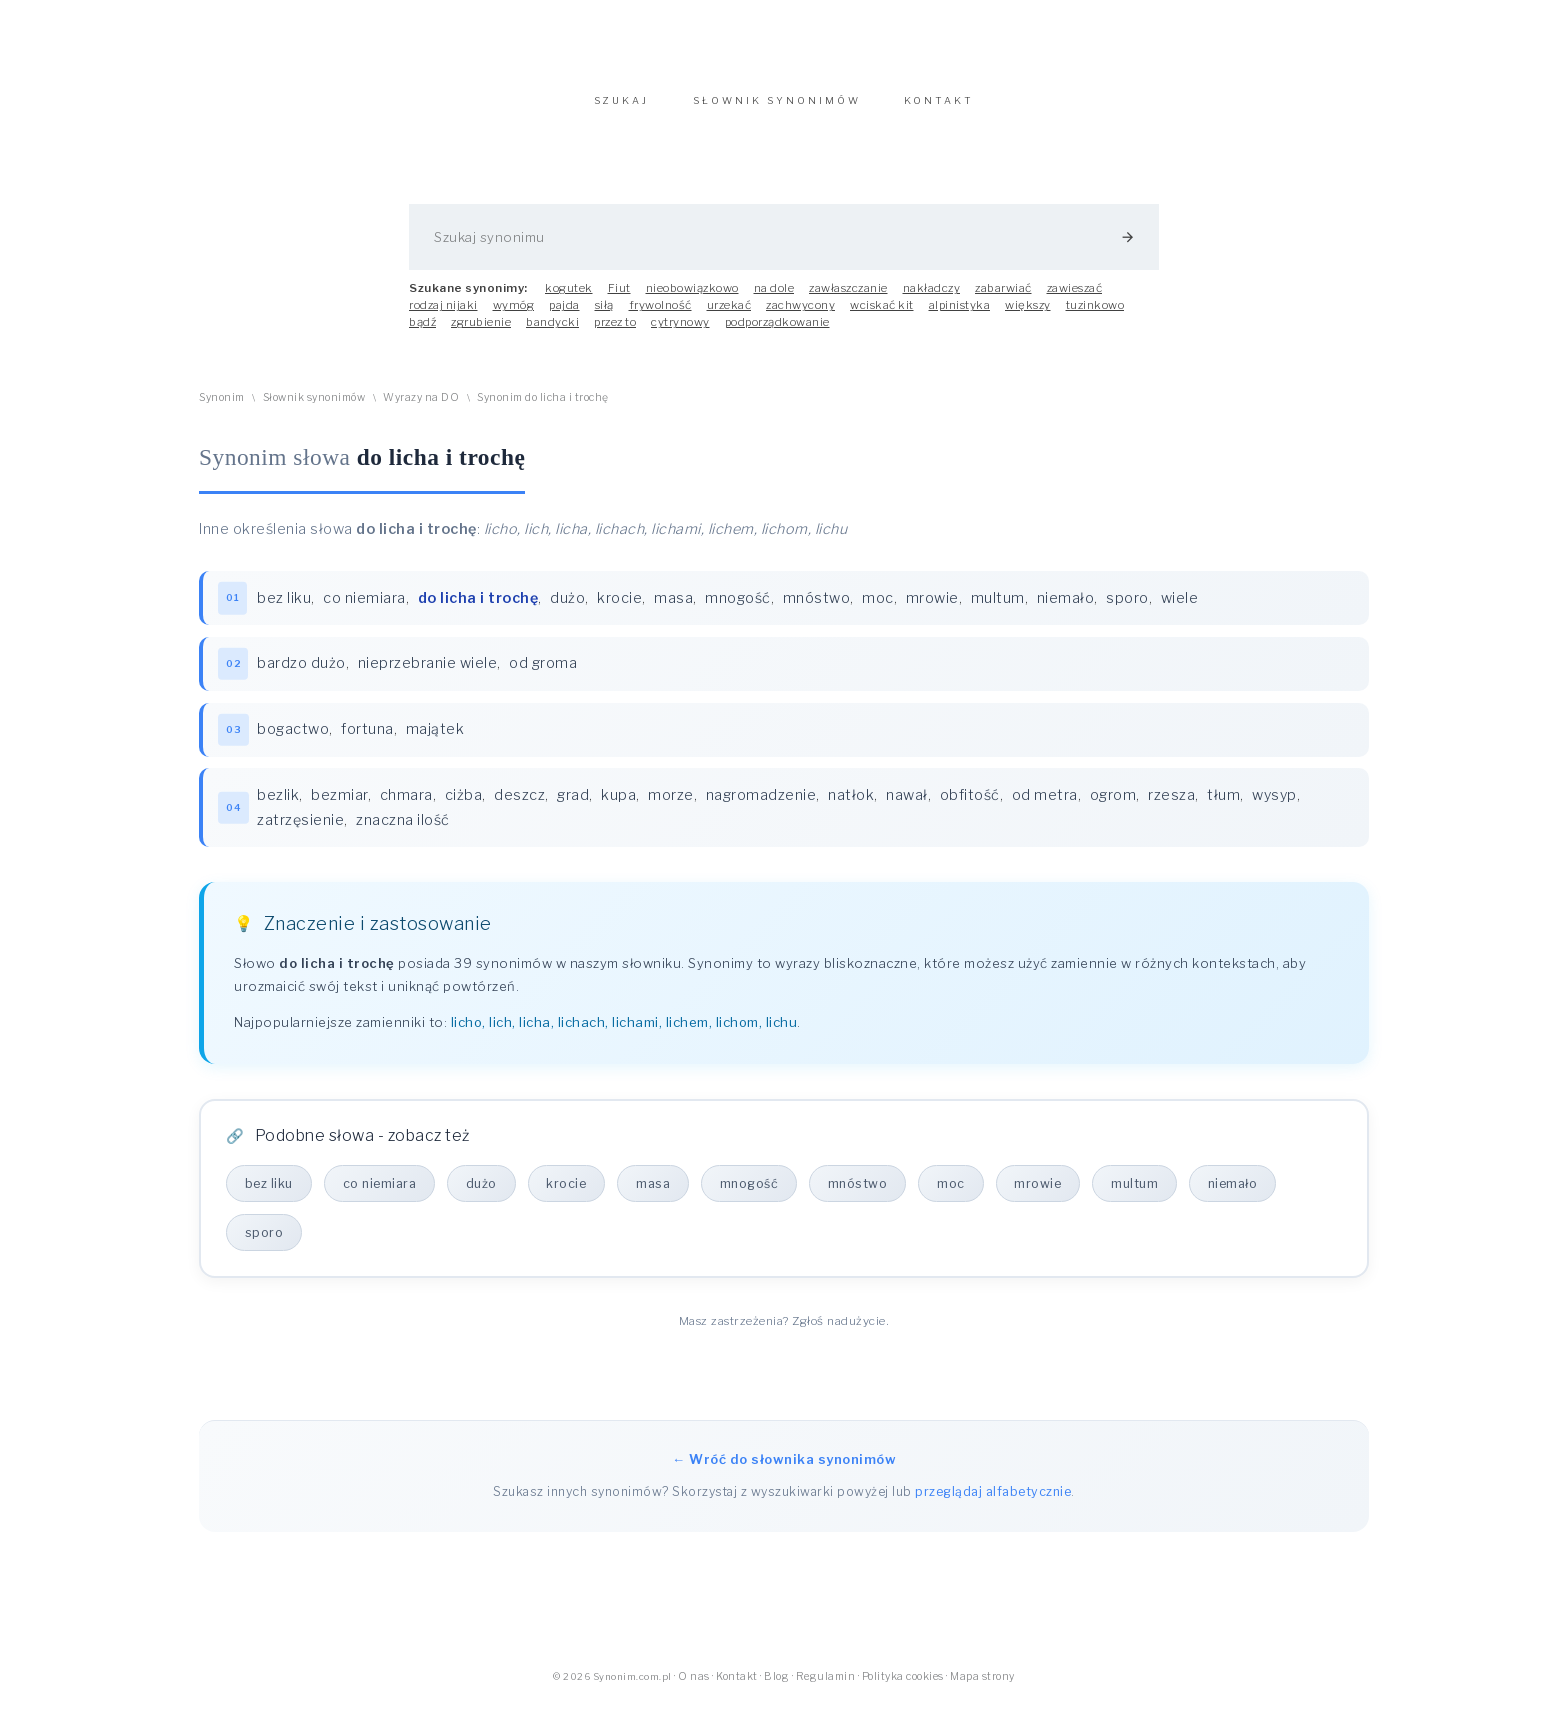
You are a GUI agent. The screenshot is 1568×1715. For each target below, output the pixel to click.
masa (674, 608)
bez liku (285, 608)
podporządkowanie (777, 332)
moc (879, 608)
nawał (908, 808)
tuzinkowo (1095, 315)
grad (574, 808)
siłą (604, 315)
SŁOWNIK (777, 110)
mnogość (739, 608)
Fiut (619, 298)
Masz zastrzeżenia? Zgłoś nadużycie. (784, 1335)
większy (1028, 315)
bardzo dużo (302, 675)
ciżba (465, 808)
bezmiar (340, 808)
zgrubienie (481, 332)
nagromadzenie (762, 808)
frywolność (660, 315)
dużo (568, 608)
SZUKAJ (621, 110)
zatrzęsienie (301, 833)
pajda (564, 315)
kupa (619, 808)
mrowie (933, 608)
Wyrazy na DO (421, 407)
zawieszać (1075, 298)
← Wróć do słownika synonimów (784, 1473)
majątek (436, 741)
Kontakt (737, 1690)
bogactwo (294, 741)
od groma (544, 675)
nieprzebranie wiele (429, 675)
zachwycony (800, 315)
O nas (694, 1690)
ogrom (1114, 808)
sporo (1128, 608)
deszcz (520, 808)
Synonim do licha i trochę (543, 407)
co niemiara (365, 608)
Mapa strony (982, 1690)
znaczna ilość (404, 833)
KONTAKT (939, 110)
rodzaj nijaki (443, 315)
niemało (1067, 608)
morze (672, 808)
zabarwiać (1003, 298)
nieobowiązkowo (692, 298)
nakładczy (932, 298)
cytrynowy (680, 332)
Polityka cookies (903, 1690)
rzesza (1172, 808)
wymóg (514, 315)
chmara (407, 808)
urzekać (729, 315)
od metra (1046, 808)
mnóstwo (818, 608)
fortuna (368, 741)
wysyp (1275, 808)
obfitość (971, 808)
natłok (852, 808)
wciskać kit (882, 315)
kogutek (569, 298)
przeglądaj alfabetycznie (993, 1505)
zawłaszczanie (848, 298)
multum (999, 608)
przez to (615, 332)
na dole (774, 298)
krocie (620, 608)
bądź (422, 332)
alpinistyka (960, 315)
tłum (1224, 808)
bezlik (279, 808)
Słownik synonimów (314, 407)
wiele (1181, 608)
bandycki (552, 332)
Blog (776, 1690)
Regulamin (826, 1690)
